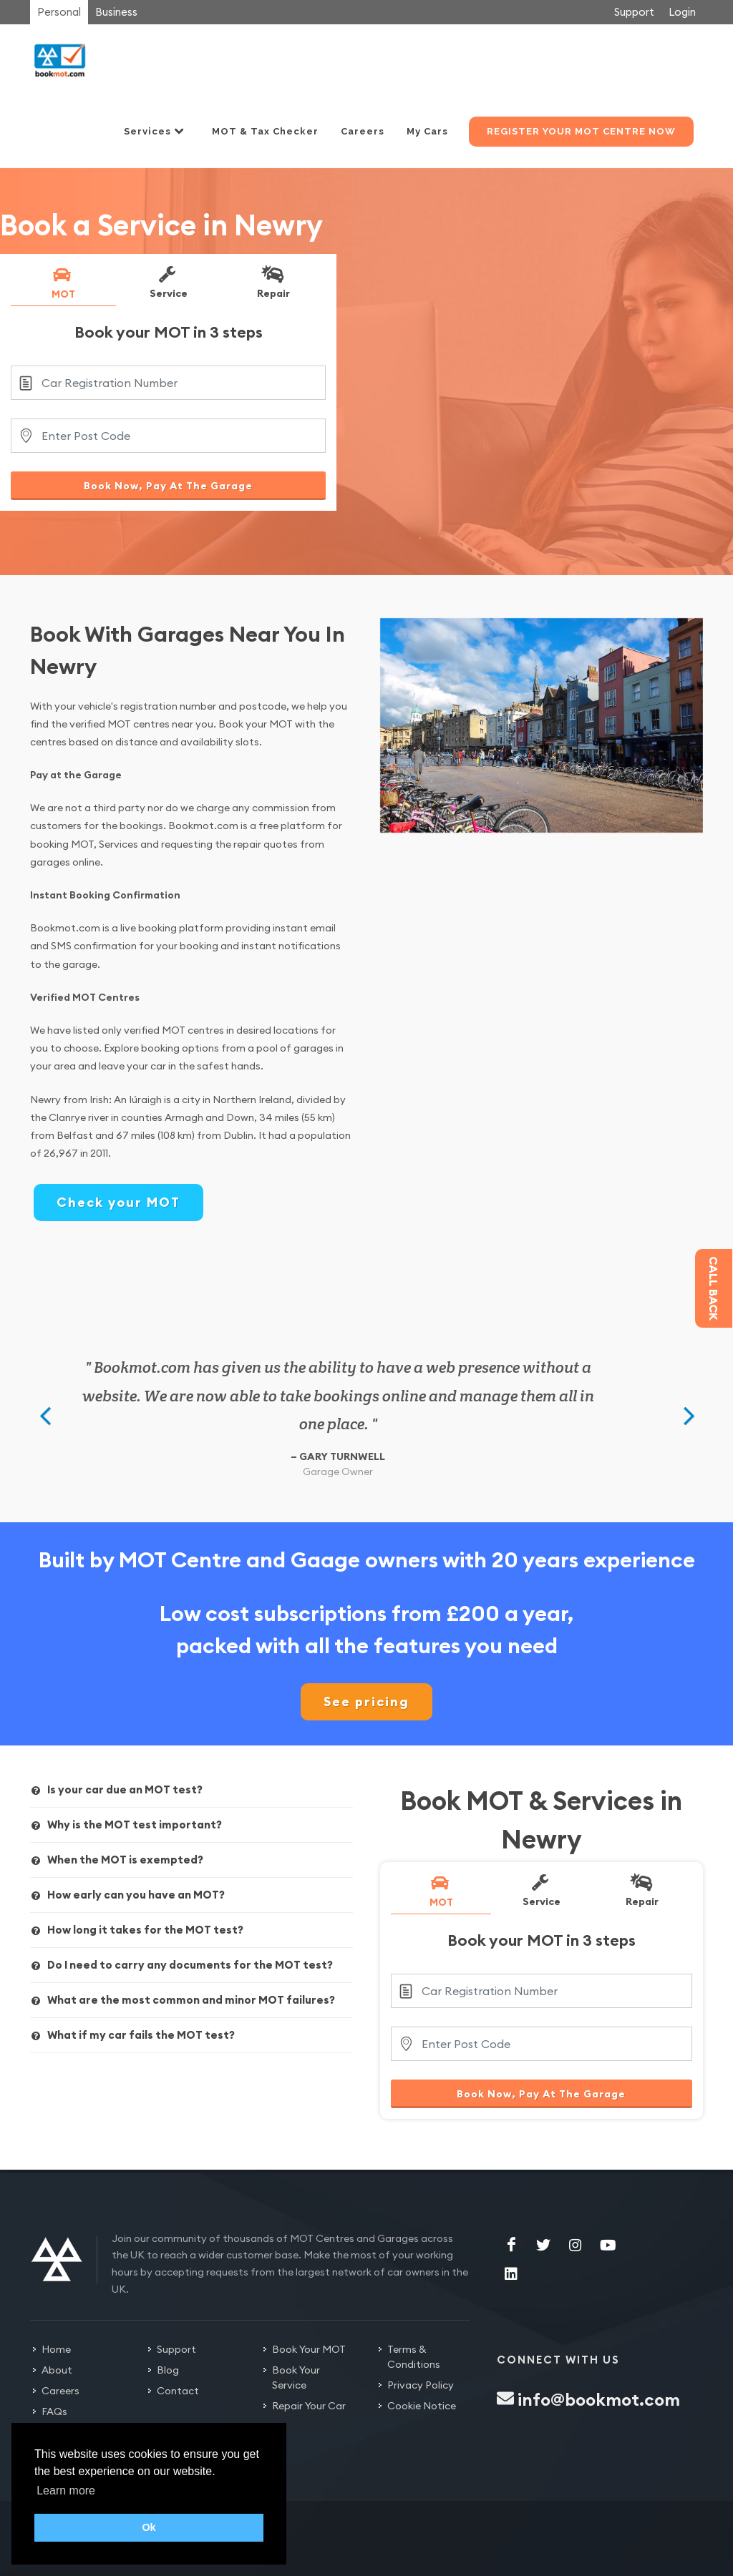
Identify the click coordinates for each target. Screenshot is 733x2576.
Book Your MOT (309, 2349)
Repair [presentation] (272, 281)
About (57, 2370)
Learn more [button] (66, 2490)
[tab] (63, 285)
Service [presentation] (167, 281)
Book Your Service (296, 2377)
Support (634, 12)
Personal (59, 12)
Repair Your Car (309, 2405)
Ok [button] (148, 2527)
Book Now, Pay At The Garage (168, 485)
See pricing (366, 1701)
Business (116, 12)
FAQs (54, 2411)
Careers (60, 2390)
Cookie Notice (421, 2405)
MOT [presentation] (62, 282)
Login (682, 12)
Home (56, 2349)
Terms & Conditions (413, 2357)
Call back (714, 1288)
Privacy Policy (420, 2385)
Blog (168, 2370)
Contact (178, 2390)
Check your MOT (118, 1202)
